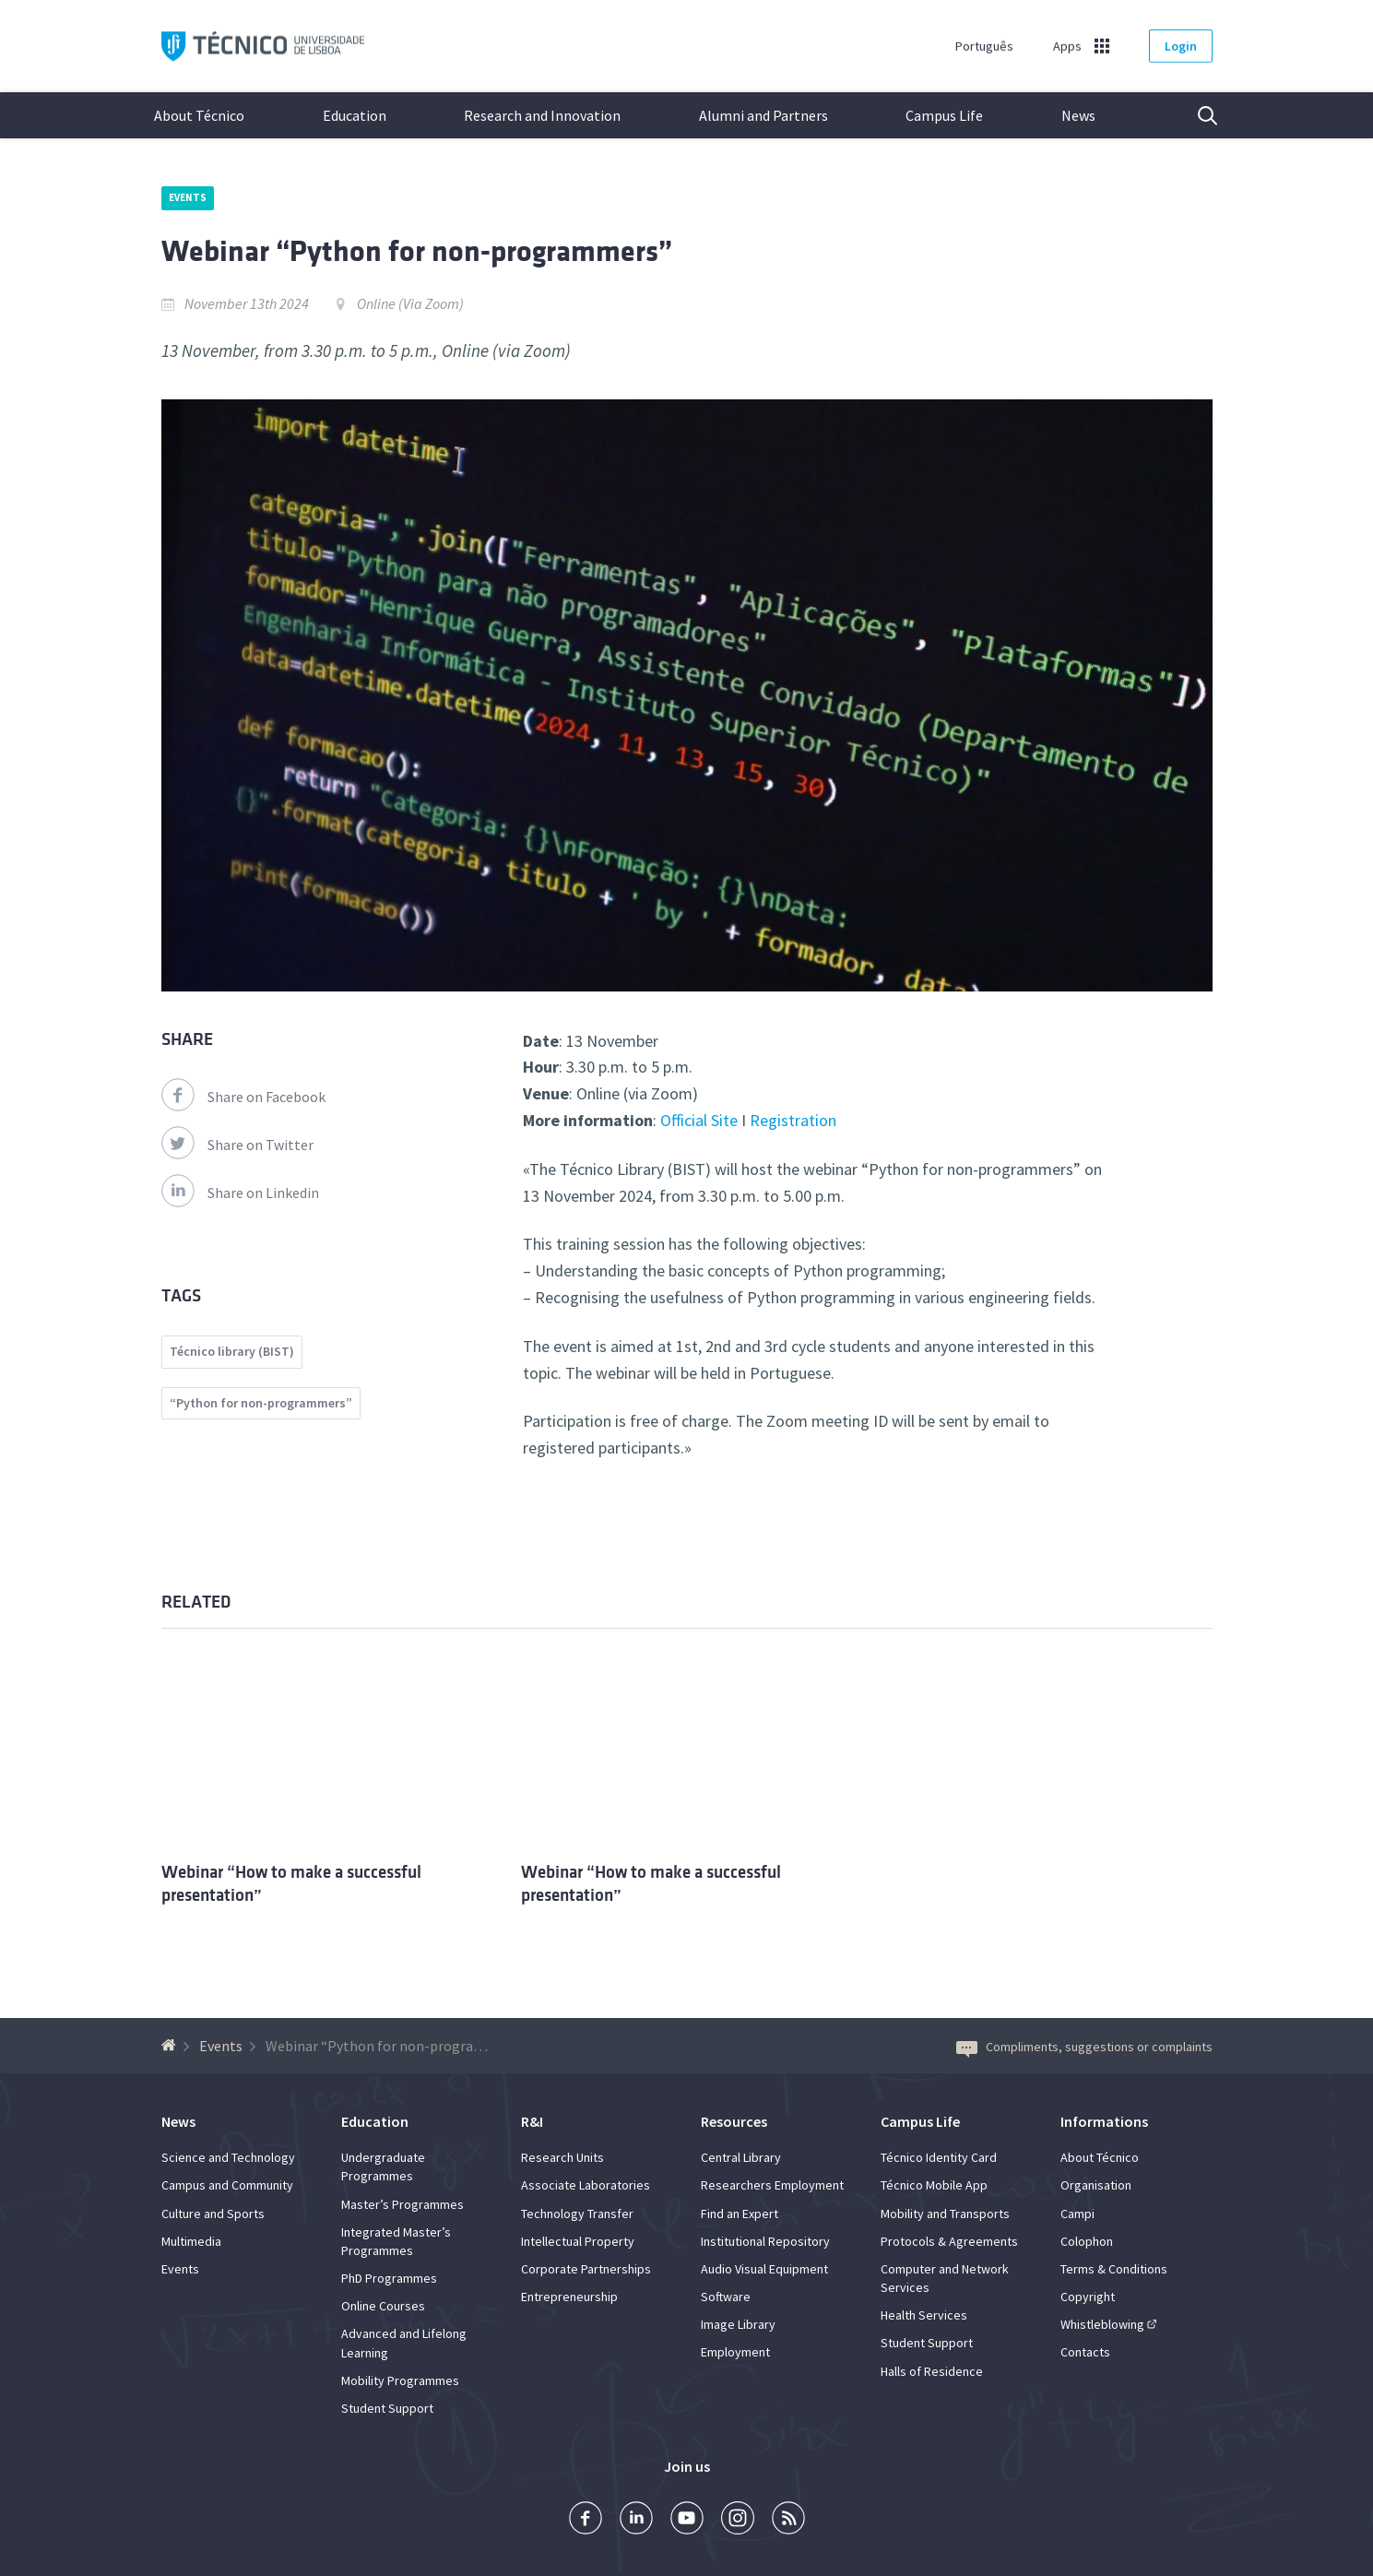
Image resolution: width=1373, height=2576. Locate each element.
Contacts (1085, 2352)
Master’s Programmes (402, 2204)
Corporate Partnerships (586, 2269)
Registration (793, 1120)
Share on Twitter (237, 1144)
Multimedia (191, 2241)
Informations (1104, 2121)
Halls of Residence (932, 2371)
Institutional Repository (765, 2241)
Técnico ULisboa (262, 46)
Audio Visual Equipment (764, 2269)
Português (984, 46)
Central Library (741, 2157)
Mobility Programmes (400, 2380)
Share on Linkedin (240, 1192)
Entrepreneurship (569, 2296)
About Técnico (199, 115)
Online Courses (383, 2305)
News (1078, 115)
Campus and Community (227, 2185)
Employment (735, 2352)
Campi (1077, 2213)
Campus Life (944, 115)
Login (1181, 46)
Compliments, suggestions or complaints (1084, 2046)
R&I (532, 2121)
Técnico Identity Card (939, 2157)
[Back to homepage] (171, 2045)
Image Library (738, 2324)
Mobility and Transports (945, 2213)
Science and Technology (228, 2157)
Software (726, 2296)
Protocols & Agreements (949, 2241)
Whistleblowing (1102, 2324)
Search (1196, 115)
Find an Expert (739, 2213)
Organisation (1095, 2185)
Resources (734, 2121)
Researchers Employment (772, 2185)
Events (188, 197)
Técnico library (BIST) (232, 1351)
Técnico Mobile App (934, 2185)
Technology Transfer (577, 2213)
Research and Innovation (542, 115)
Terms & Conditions (1113, 2269)
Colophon (1086, 2241)
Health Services (924, 2315)
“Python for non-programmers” (261, 1403)
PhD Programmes (389, 2278)
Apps (1067, 46)
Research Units (562, 2157)
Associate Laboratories (585, 2185)
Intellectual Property (577, 2241)
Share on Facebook (243, 1096)
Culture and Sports (213, 2213)
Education (354, 115)
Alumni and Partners (763, 115)
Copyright (1087, 2296)
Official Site (699, 1120)
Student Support (387, 2408)
